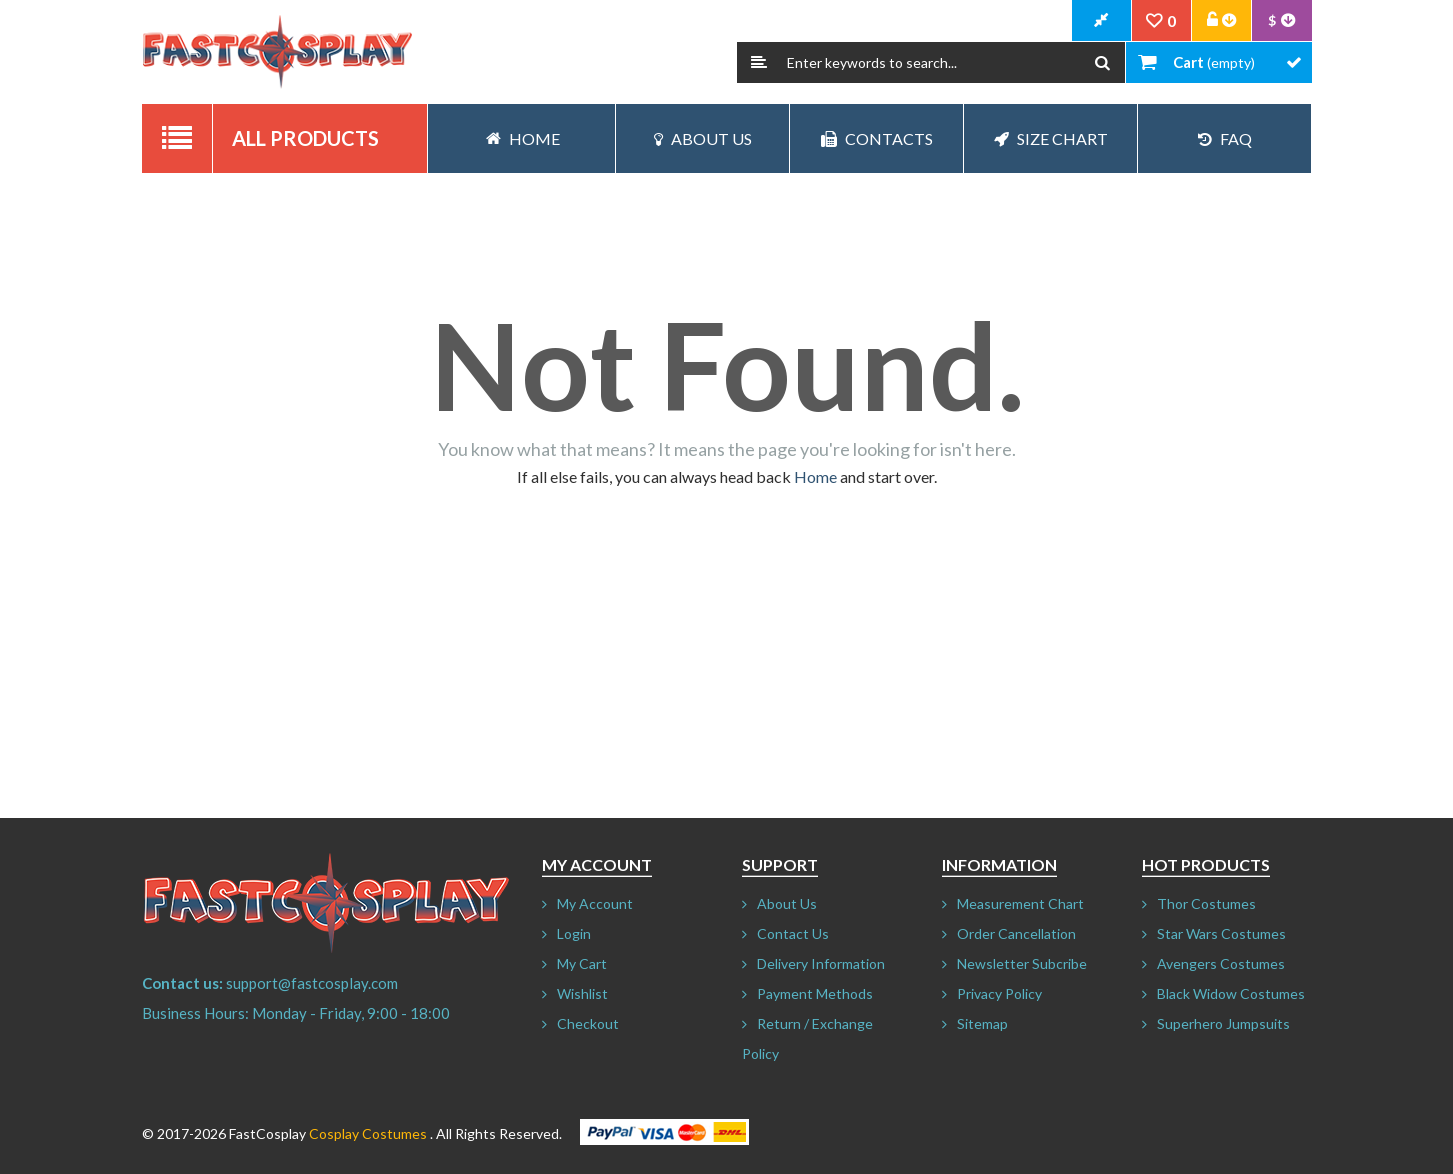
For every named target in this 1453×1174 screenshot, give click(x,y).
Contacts (877, 138)
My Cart (582, 963)
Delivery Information (821, 963)
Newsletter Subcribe (1022, 963)
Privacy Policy (999, 993)
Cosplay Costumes (368, 1133)
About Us (703, 138)
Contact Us (793, 933)
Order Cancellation (1016, 933)
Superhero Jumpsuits (1223, 1023)
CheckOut (1102, 21)
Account (1222, 21)
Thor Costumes (1206, 903)
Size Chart (1051, 138)
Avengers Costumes (1221, 963)
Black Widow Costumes (1231, 993)
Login (574, 933)
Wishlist (582, 993)
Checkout (588, 1023)
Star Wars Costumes (1221, 933)
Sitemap (982, 1023)
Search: (759, 62)
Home (815, 476)
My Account (595, 903)
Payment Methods (815, 993)
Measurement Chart (1020, 903)
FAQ (1225, 138)
